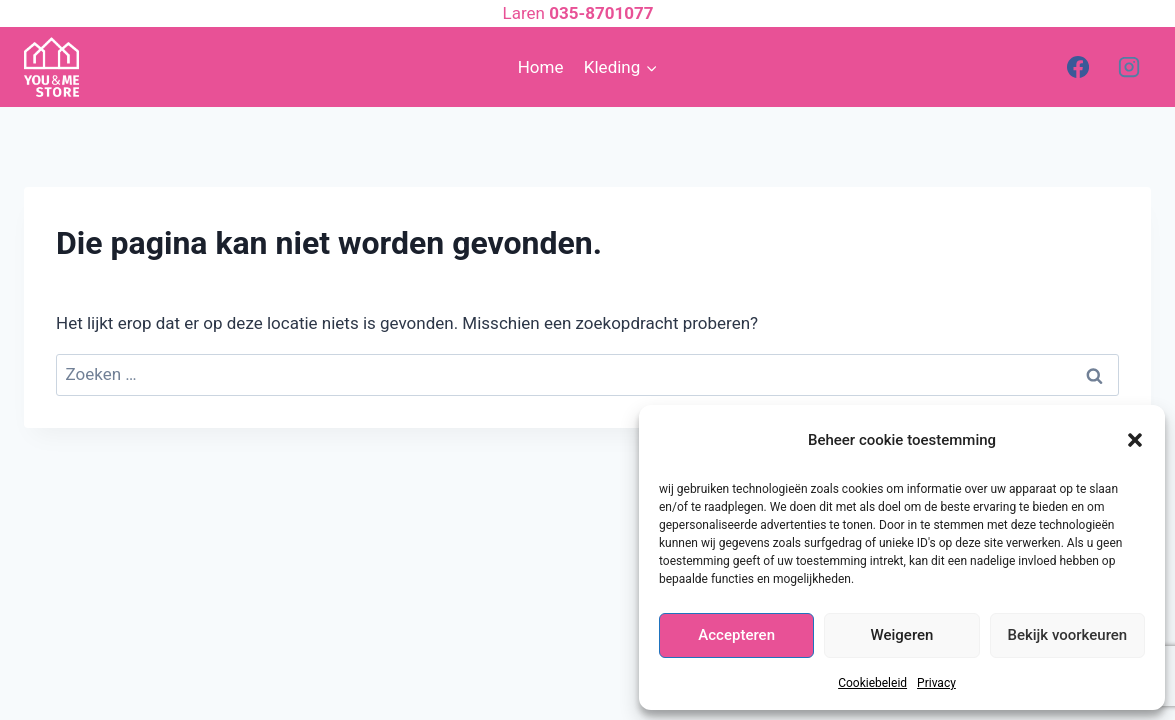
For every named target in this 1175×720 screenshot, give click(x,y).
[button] (1135, 440)
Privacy (936, 683)
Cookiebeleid (872, 683)
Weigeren (902, 635)
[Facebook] (1078, 67)
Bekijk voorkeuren (1067, 635)
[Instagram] (1129, 67)
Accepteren (736, 635)
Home (541, 67)
